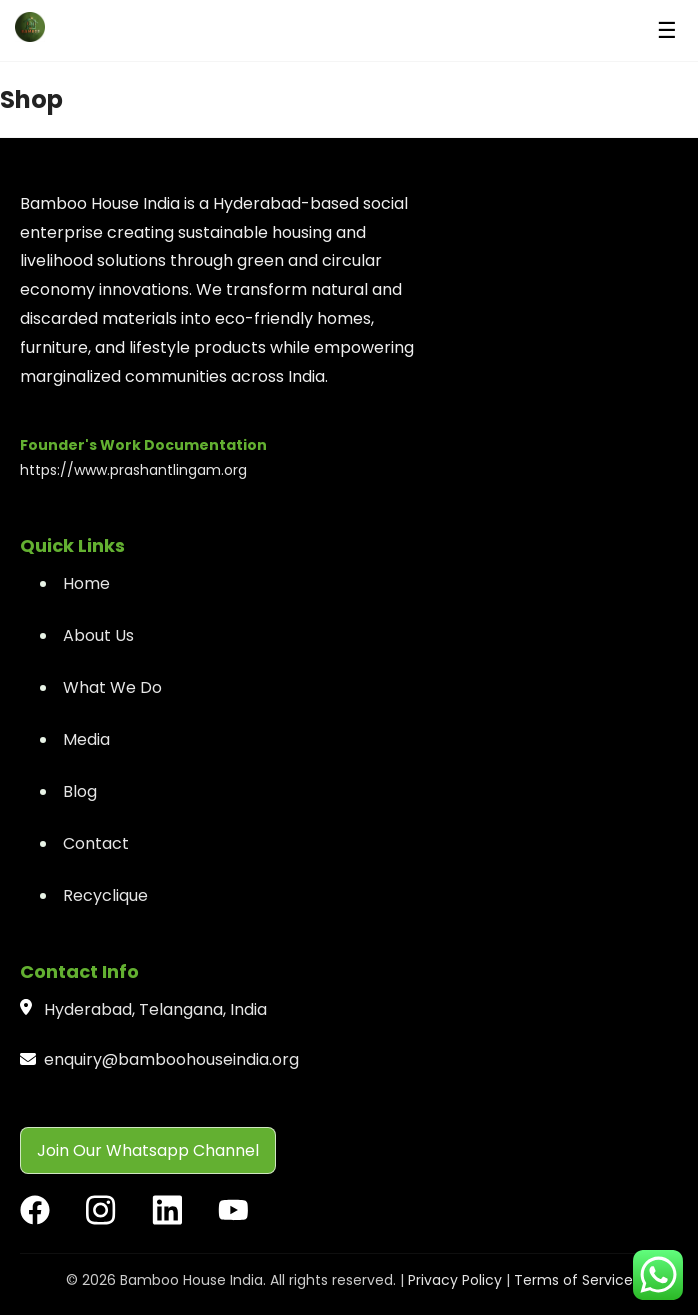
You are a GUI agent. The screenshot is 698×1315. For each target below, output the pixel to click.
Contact (96, 843)
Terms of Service (573, 1280)
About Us (98, 635)
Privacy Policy (455, 1280)
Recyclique (105, 895)
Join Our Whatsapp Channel (148, 1150)
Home (86, 583)
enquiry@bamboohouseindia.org (171, 1059)
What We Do (112, 687)
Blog (80, 791)
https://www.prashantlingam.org (133, 470)
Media (86, 739)
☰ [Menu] (667, 30)
